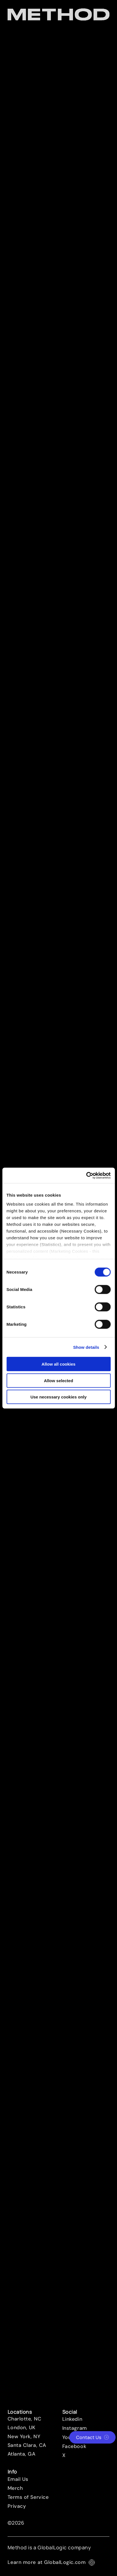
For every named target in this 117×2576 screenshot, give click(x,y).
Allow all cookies (58, 1364)
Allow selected (58, 1380)
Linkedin (72, 2419)
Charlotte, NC (25, 2419)
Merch (15, 2488)
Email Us (18, 2479)
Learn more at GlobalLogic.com (51, 2562)
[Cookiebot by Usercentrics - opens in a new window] (86, 1175)
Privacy (17, 2506)
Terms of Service (28, 2497)
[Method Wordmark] (59, 14)
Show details (86, 1347)
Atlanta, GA (22, 2454)
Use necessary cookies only (58, 1397)
